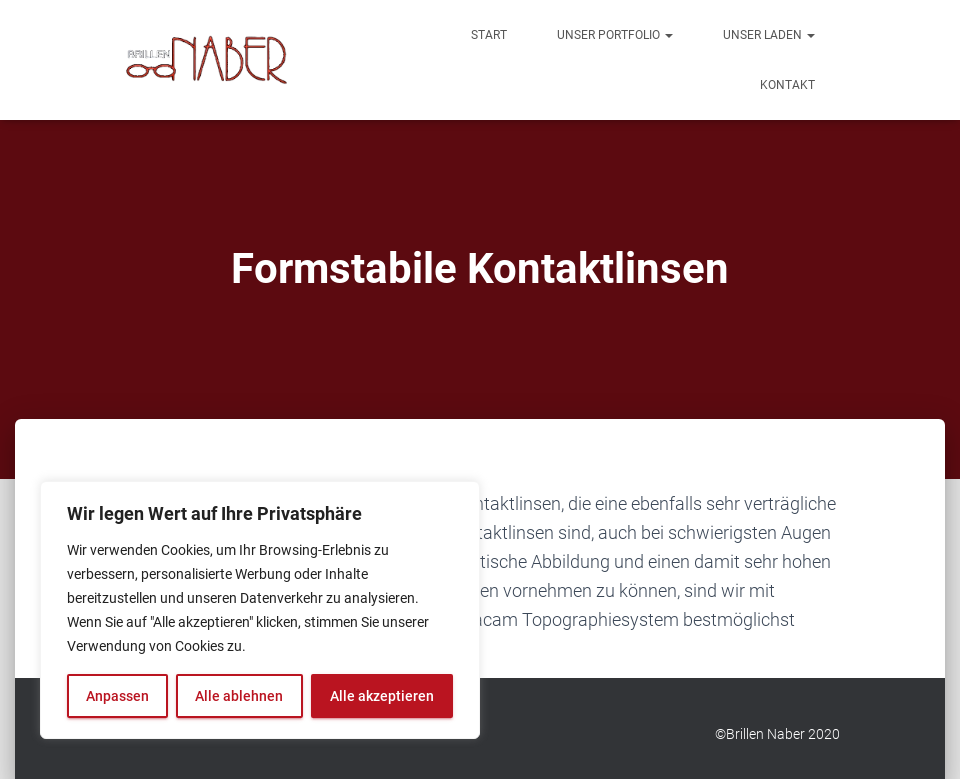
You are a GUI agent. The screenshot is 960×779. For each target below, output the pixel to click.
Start (489, 35)
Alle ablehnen (239, 696)
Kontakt (787, 85)
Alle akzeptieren (382, 696)
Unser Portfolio (615, 35)
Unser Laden (769, 35)
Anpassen (117, 696)
